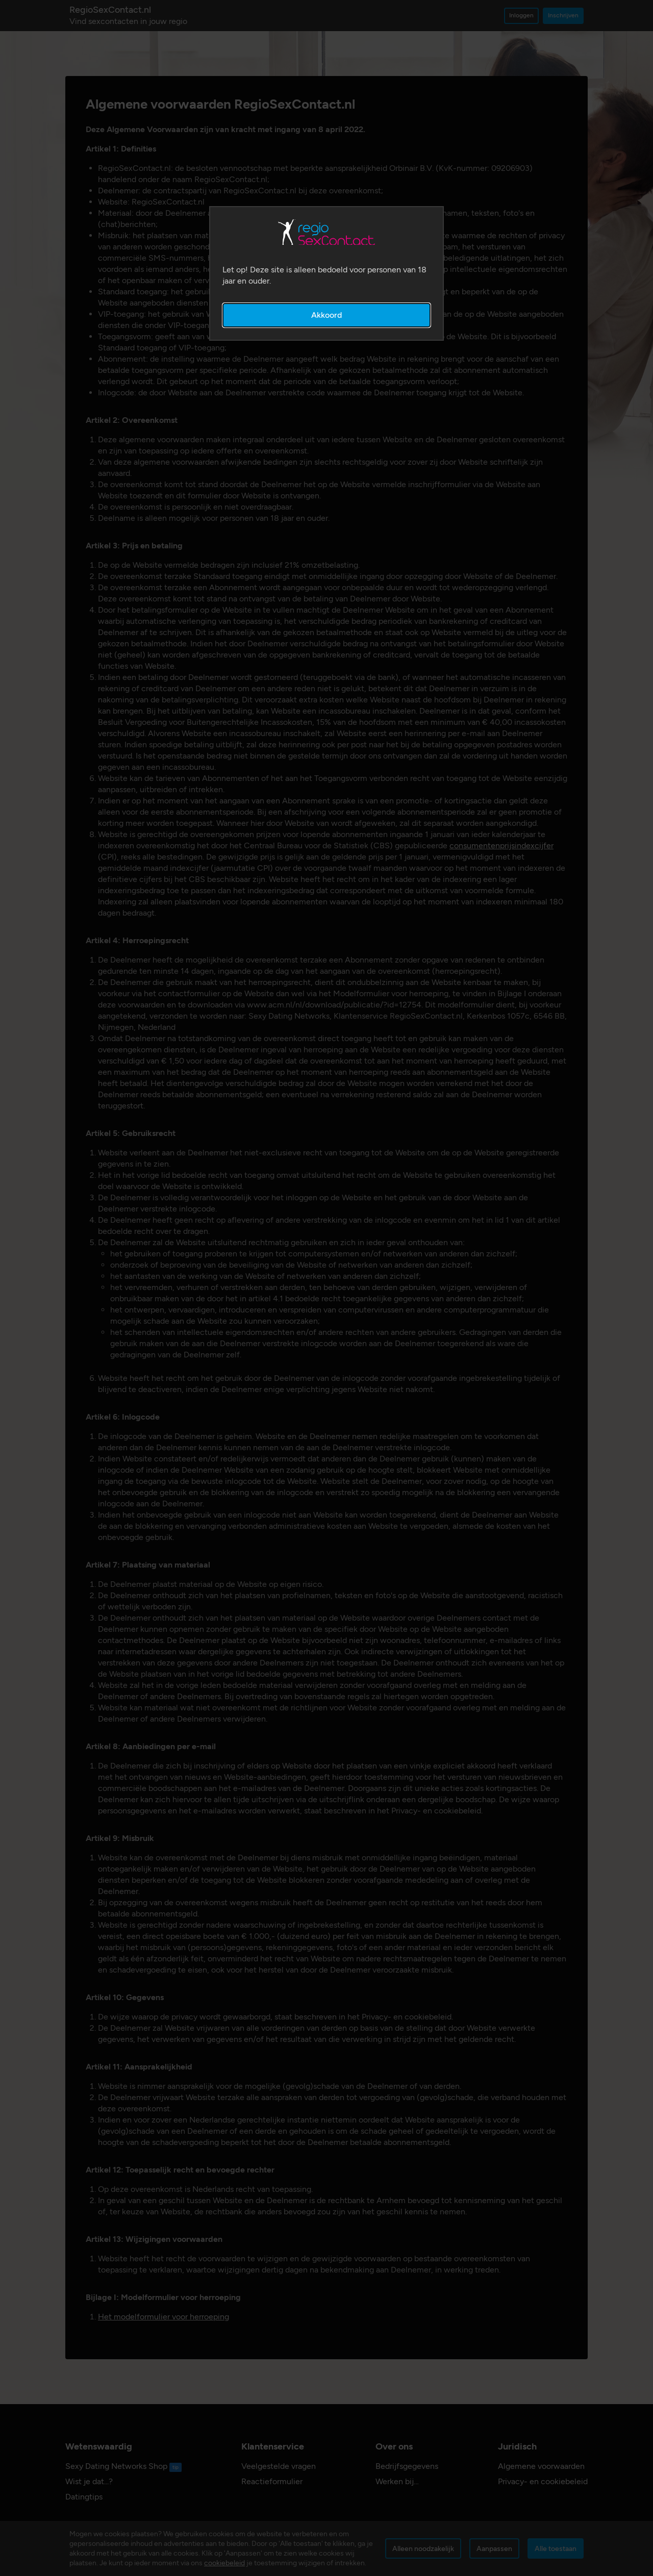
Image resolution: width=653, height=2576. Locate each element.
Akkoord (326, 315)
